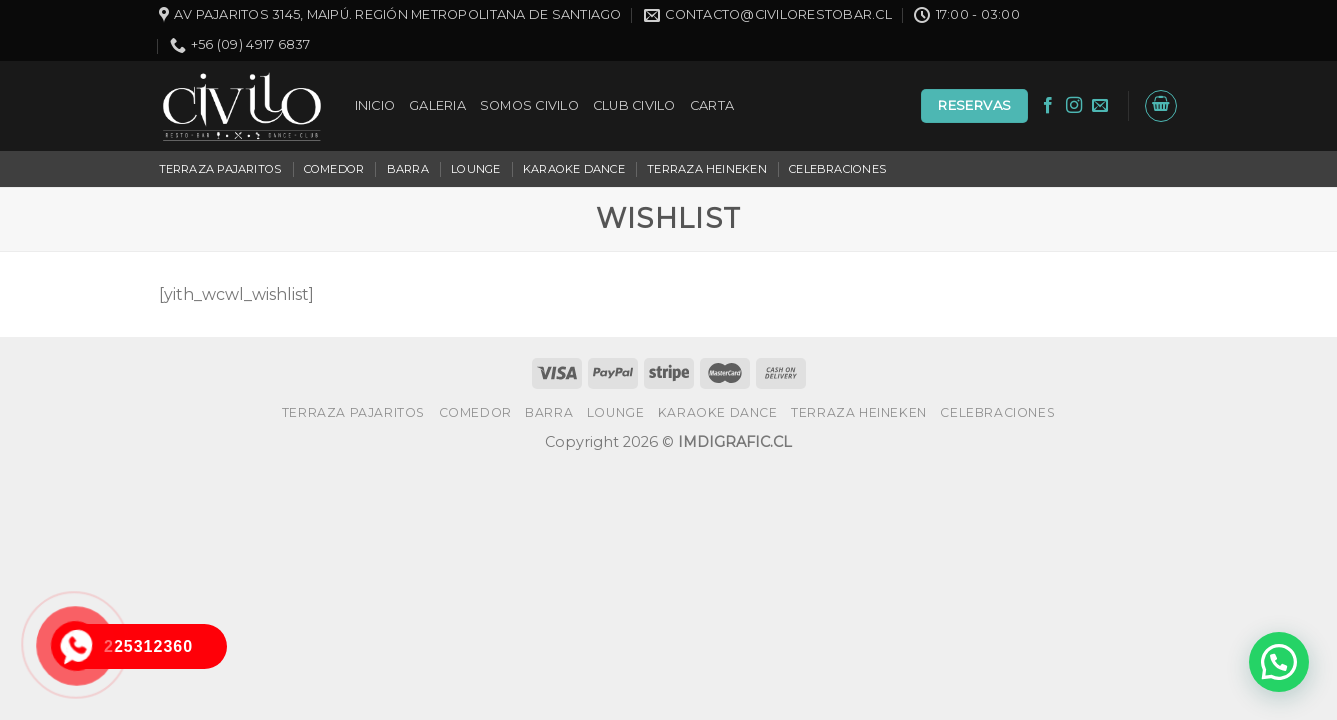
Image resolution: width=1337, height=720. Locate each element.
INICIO (375, 105)
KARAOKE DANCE (574, 169)
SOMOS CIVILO (529, 105)
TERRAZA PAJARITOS (220, 169)
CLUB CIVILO (634, 105)
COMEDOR (334, 169)
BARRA (408, 169)
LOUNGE (475, 169)
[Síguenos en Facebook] (1048, 106)
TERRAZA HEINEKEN (707, 169)
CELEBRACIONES (837, 169)
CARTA (712, 105)
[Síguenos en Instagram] (1074, 106)
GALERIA (437, 105)
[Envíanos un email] (1100, 106)
